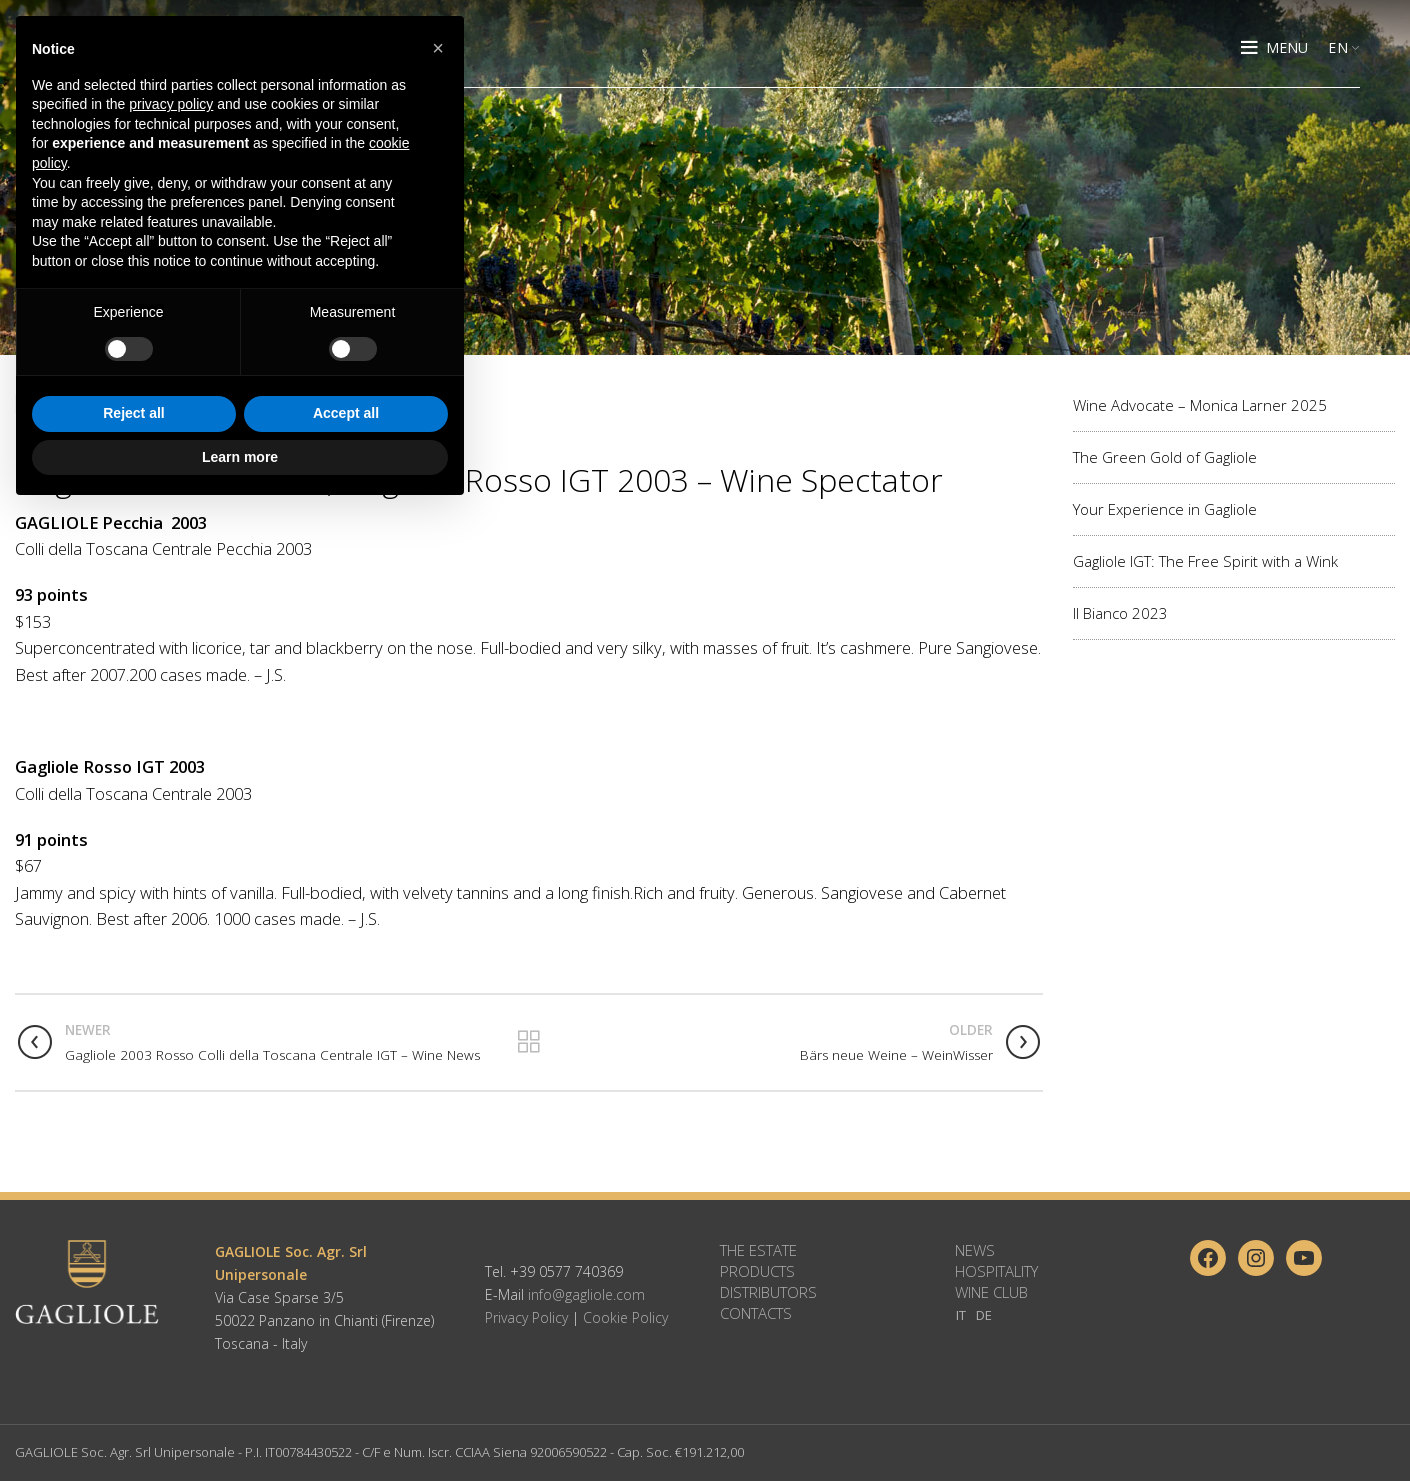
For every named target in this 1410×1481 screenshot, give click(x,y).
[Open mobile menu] (1274, 50)
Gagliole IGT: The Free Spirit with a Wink (1205, 561)
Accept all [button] (346, 1383)
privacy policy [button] (171, 1074)
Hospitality (996, 1271)
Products (757, 1271)
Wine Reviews (64, 404)
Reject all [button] (133, 1383)
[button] (438, 1018)
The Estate (758, 1250)
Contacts (756, 1313)
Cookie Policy (625, 1317)
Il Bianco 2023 (1120, 613)
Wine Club (991, 1292)
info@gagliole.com (586, 1294)
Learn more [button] (240, 1426)
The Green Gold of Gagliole (1165, 457)
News (975, 1250)
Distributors (768, 1292)
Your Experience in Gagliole (1165, 509)
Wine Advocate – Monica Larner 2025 (1200, 405)
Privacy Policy (526, 1317)
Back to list (528, 1042)
